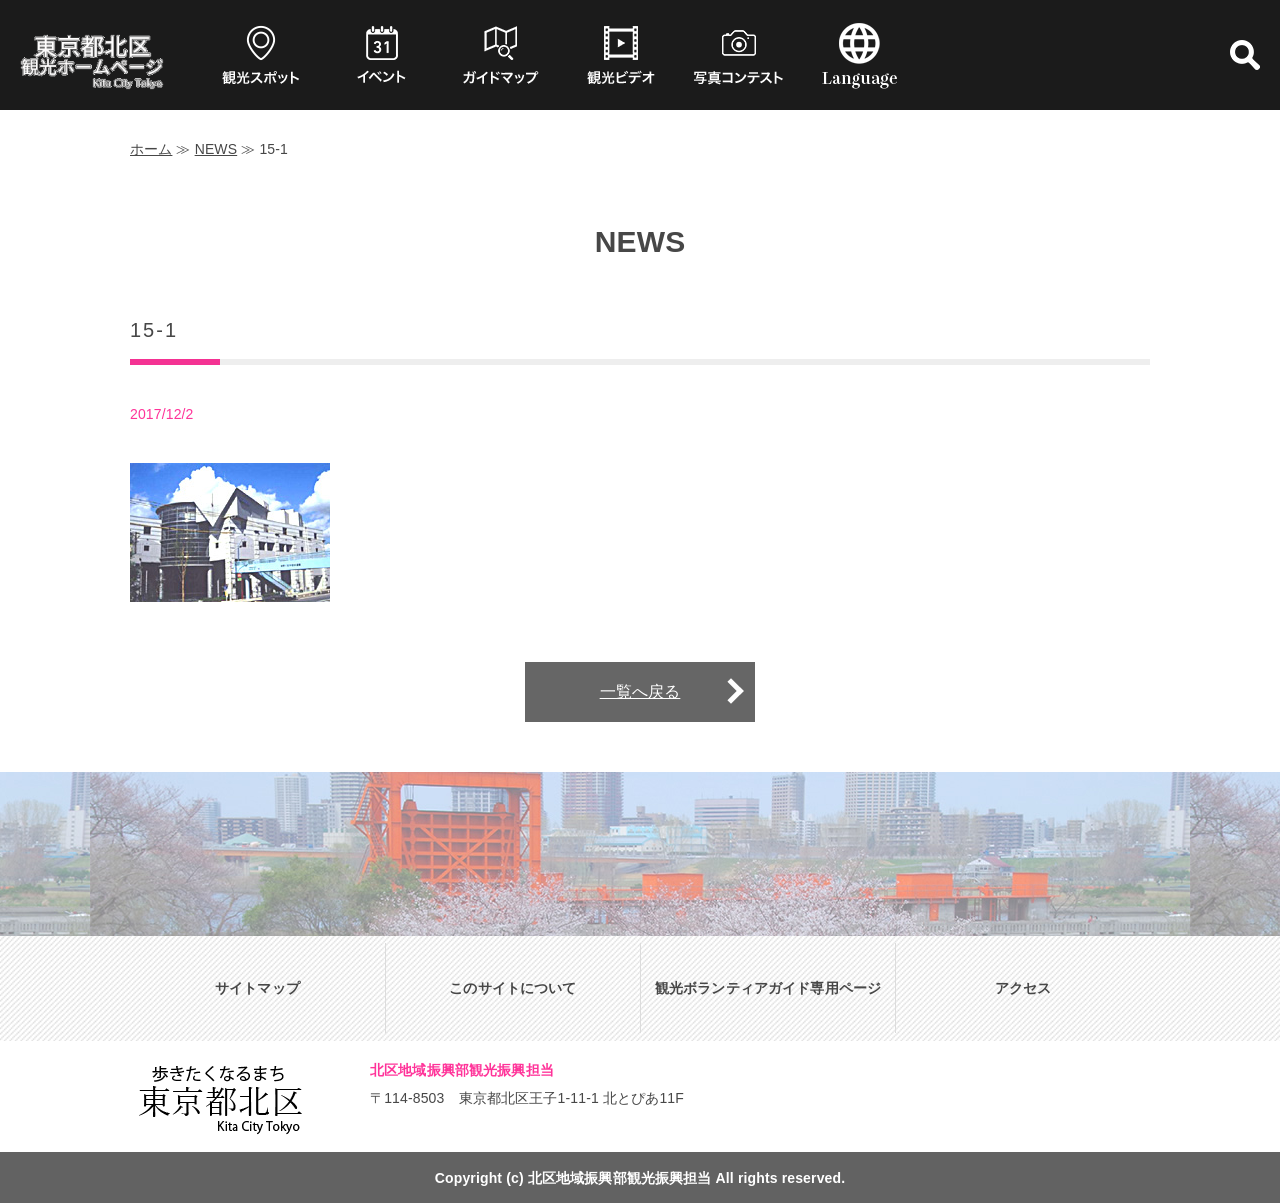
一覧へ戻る (640, 691)
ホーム (151, 149)
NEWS (216, 149)
